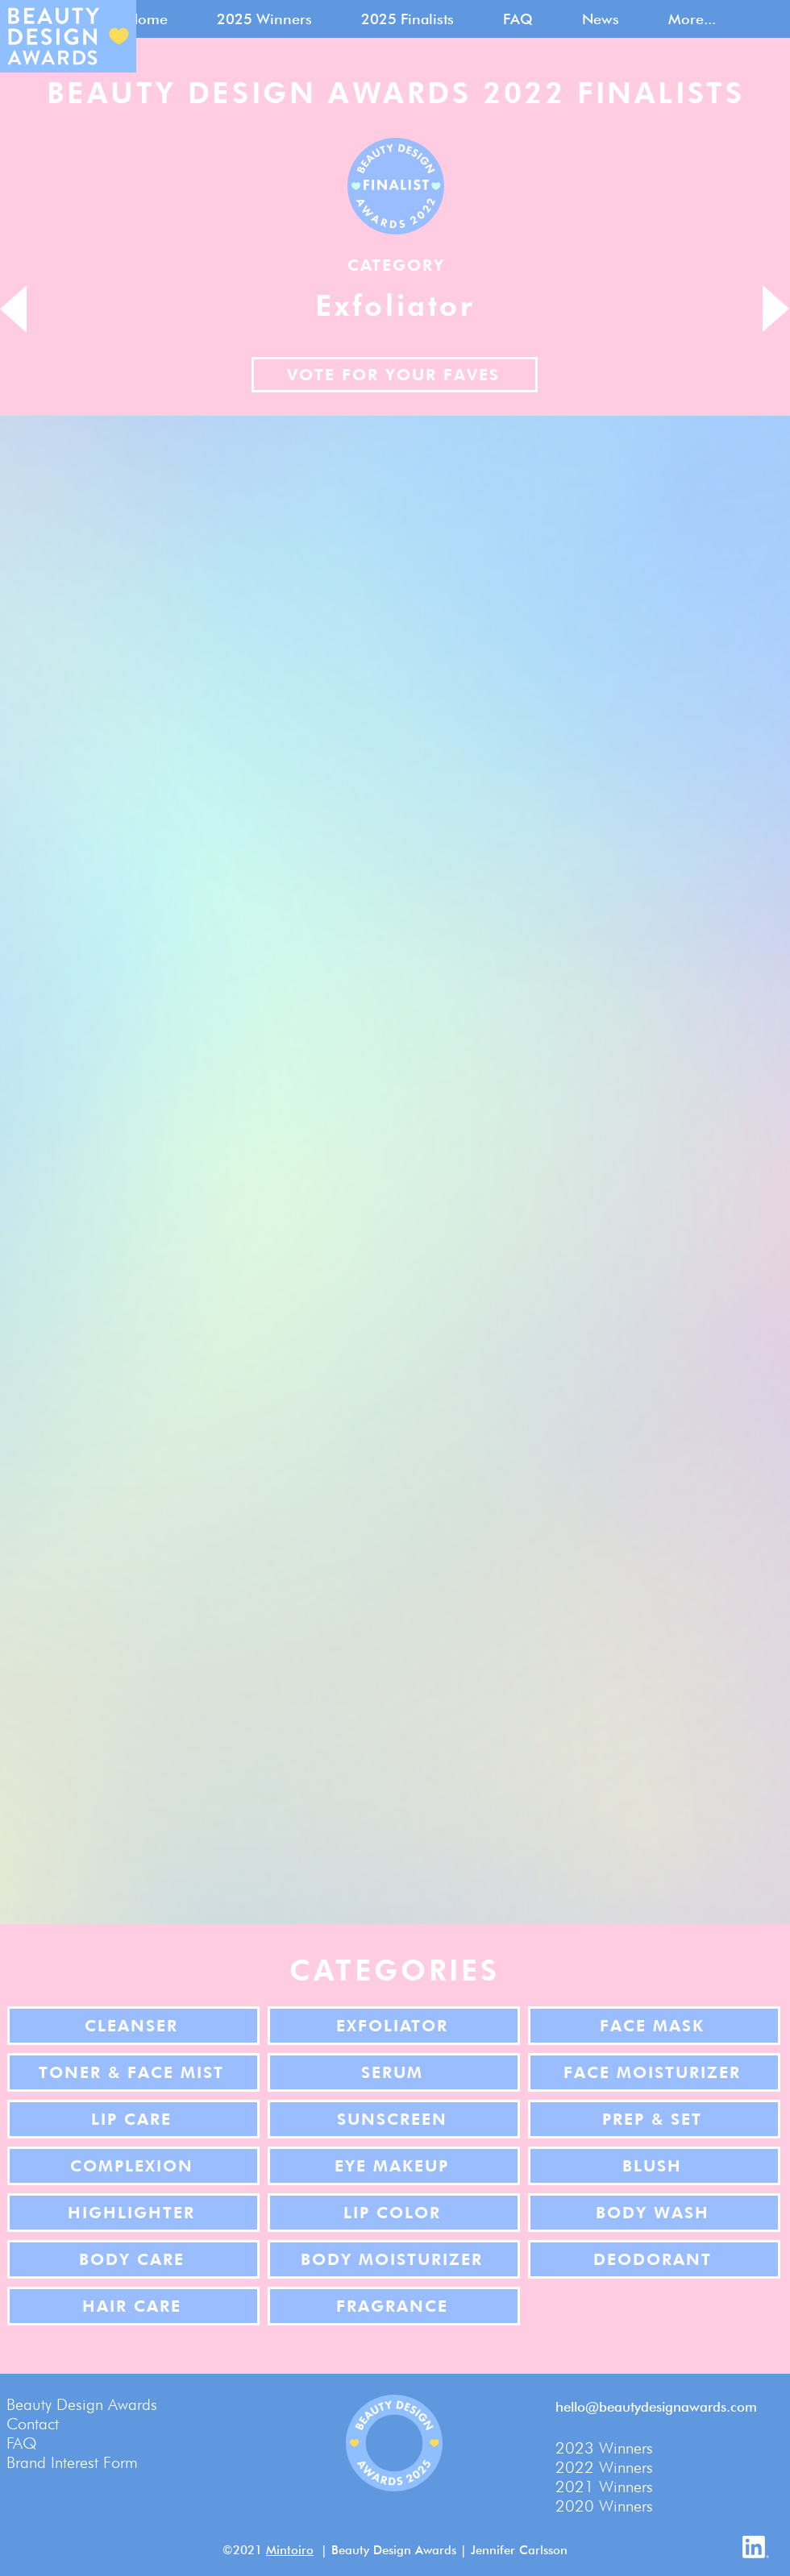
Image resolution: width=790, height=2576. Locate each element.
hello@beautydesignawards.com (656, 2407)
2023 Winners (604, 2448)
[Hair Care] (133, 2306)
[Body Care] (133, 2259)
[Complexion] (133, 2166)
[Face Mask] (654, 2025)
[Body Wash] (654, 2212)
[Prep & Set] (654, 2119)
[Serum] (394, 2072)
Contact (32, 2423)
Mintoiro (290, 2550)
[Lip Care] (133, 2119)
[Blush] (654, 2166)
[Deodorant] (654, 2259)
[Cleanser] (133, 2025)
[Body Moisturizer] (394, 2259)
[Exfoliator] (394, 2025)
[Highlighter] (133, 2212)
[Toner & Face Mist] (133, 2072)
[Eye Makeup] (394, 2166)
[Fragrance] (394, 2306)
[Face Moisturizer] (654, 2072)
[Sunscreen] (394, 2119)
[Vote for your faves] (395, 374)
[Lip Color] (394, 2212)
